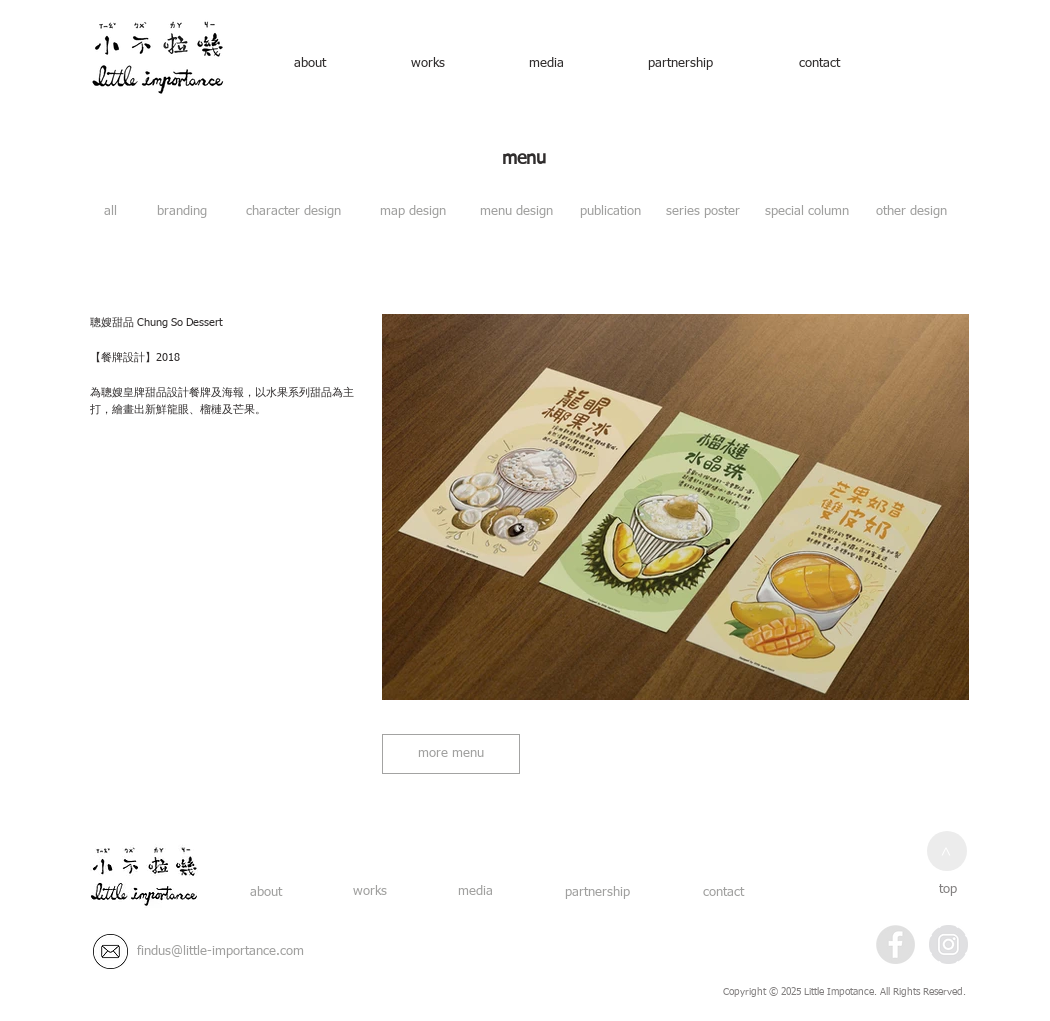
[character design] (293, 212)
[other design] (911, 212)
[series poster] (703, 212)
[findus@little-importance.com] (220, 952)
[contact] (819, 64)
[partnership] (680, 64)
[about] (310, 64)
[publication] (610, 212)
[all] (110, 212)
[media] (546, 64)
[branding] (182, 212)
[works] (428, 64)
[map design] (412, 212)
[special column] (807, 212)
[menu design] (516, 212)
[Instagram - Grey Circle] (948, 944)
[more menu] (451, 754)
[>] (947, 851)
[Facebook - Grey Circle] (895, 944)
